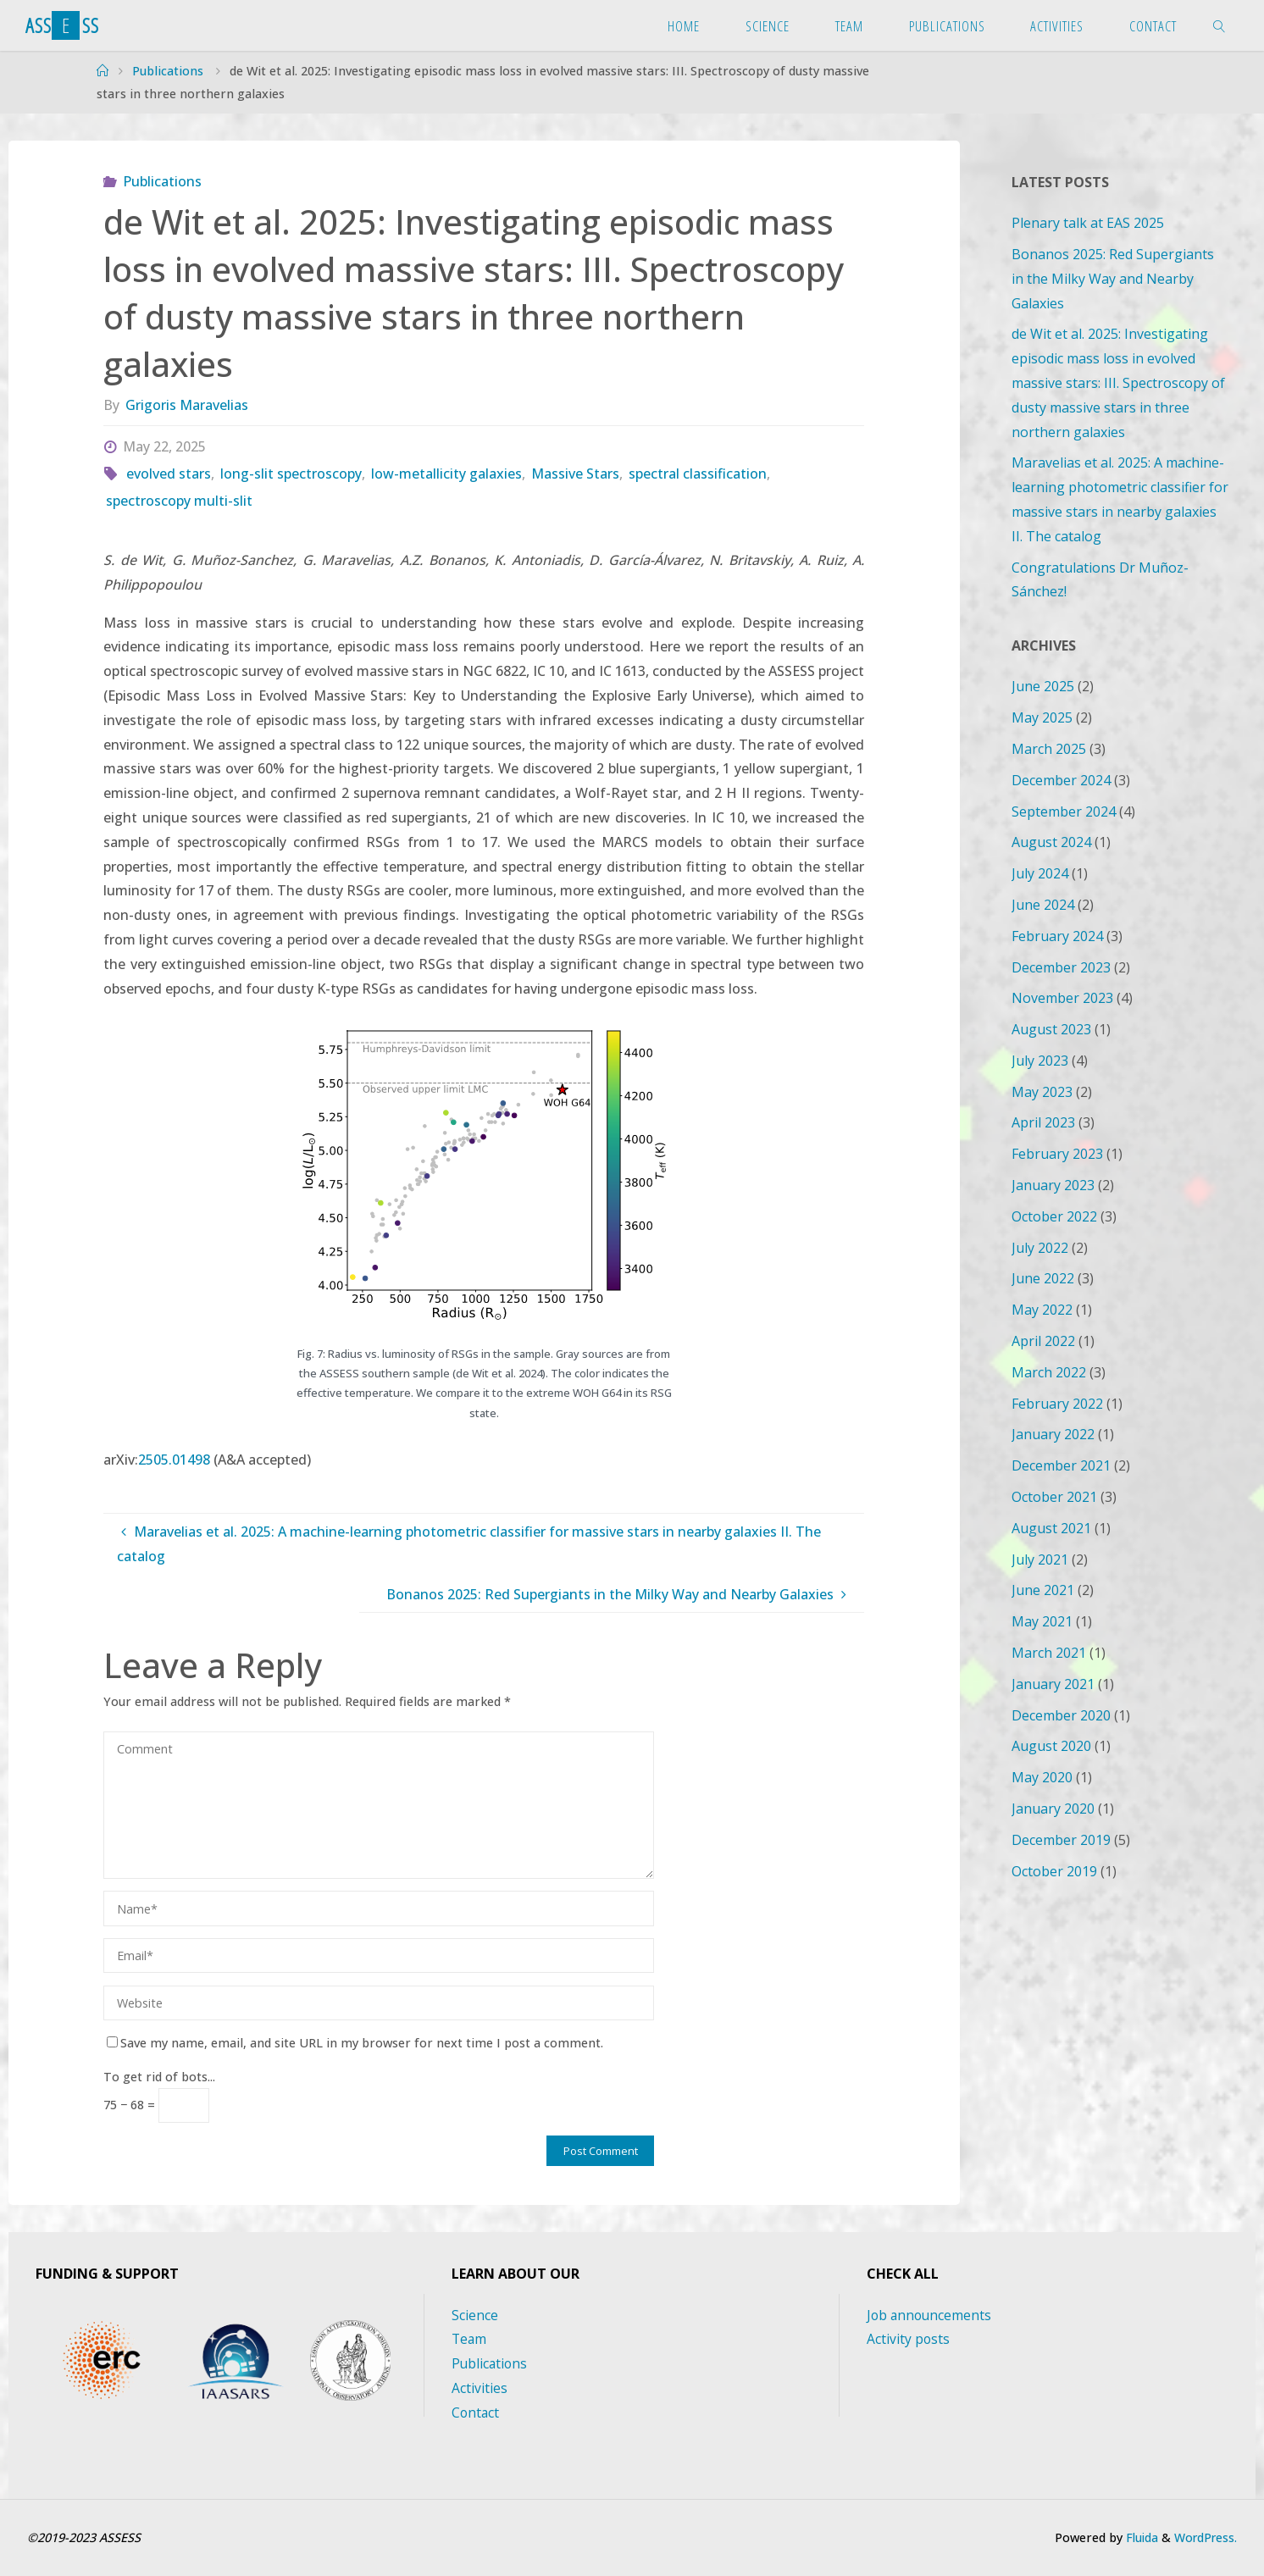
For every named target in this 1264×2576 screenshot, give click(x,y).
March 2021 (1049, 1652)
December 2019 (1061, 1840)
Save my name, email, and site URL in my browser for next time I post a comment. (355, 2043)
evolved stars (168, 473)
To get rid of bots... (159, 2077)
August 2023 (1051, 1029)
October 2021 (1054, 1496)
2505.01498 (174, 1459)
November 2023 (1062, 998)
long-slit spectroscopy (291, 473)
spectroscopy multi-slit (179, 500)
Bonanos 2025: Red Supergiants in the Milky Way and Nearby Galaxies (1113, 279)
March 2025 (1049, 749)
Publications (167, 71)
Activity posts (909, 2338)
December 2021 (1061, 1465)
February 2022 (1057, 1403)
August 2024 (1051, 842)
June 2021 (1043, 1590)
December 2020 (1061, 1715)
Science (475, 2315)
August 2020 (1051, 1746)
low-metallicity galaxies (446, 473)
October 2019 (1054, 1871)
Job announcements (931, 2315)
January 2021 (1053, 1684)
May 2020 (1042, 1777)
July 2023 (1040, 1060)
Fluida (1136, 2537)
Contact (476, 2412)
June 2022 (1043, 1278)
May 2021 (1042, 1621)
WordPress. (1204, 2537)
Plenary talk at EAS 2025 (1088, 222)
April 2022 (1043, 1341)
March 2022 (1049, 1372)
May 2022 (1042, 1309)
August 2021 (1051, 1528)
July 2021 (1040, 1559)
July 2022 (1040, 1247)
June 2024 (1043, 904)
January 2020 (1053, 1808)
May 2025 (1042, 717)
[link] (1219, 25)
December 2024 (1061, 780)
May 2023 (1042, 1092)
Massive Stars (575, 473)
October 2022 (1054, 1216)
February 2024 (1057, 936)
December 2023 (1061, 967)
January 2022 (1053, 1434)
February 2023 (1057, 1153)
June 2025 (1043, 686)
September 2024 (1064, 811)
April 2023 (1043, 1122)
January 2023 (1053, 1185)
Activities (479, 2388)
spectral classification (698, 473)
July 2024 (1040, 873)
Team (470, 2338)
